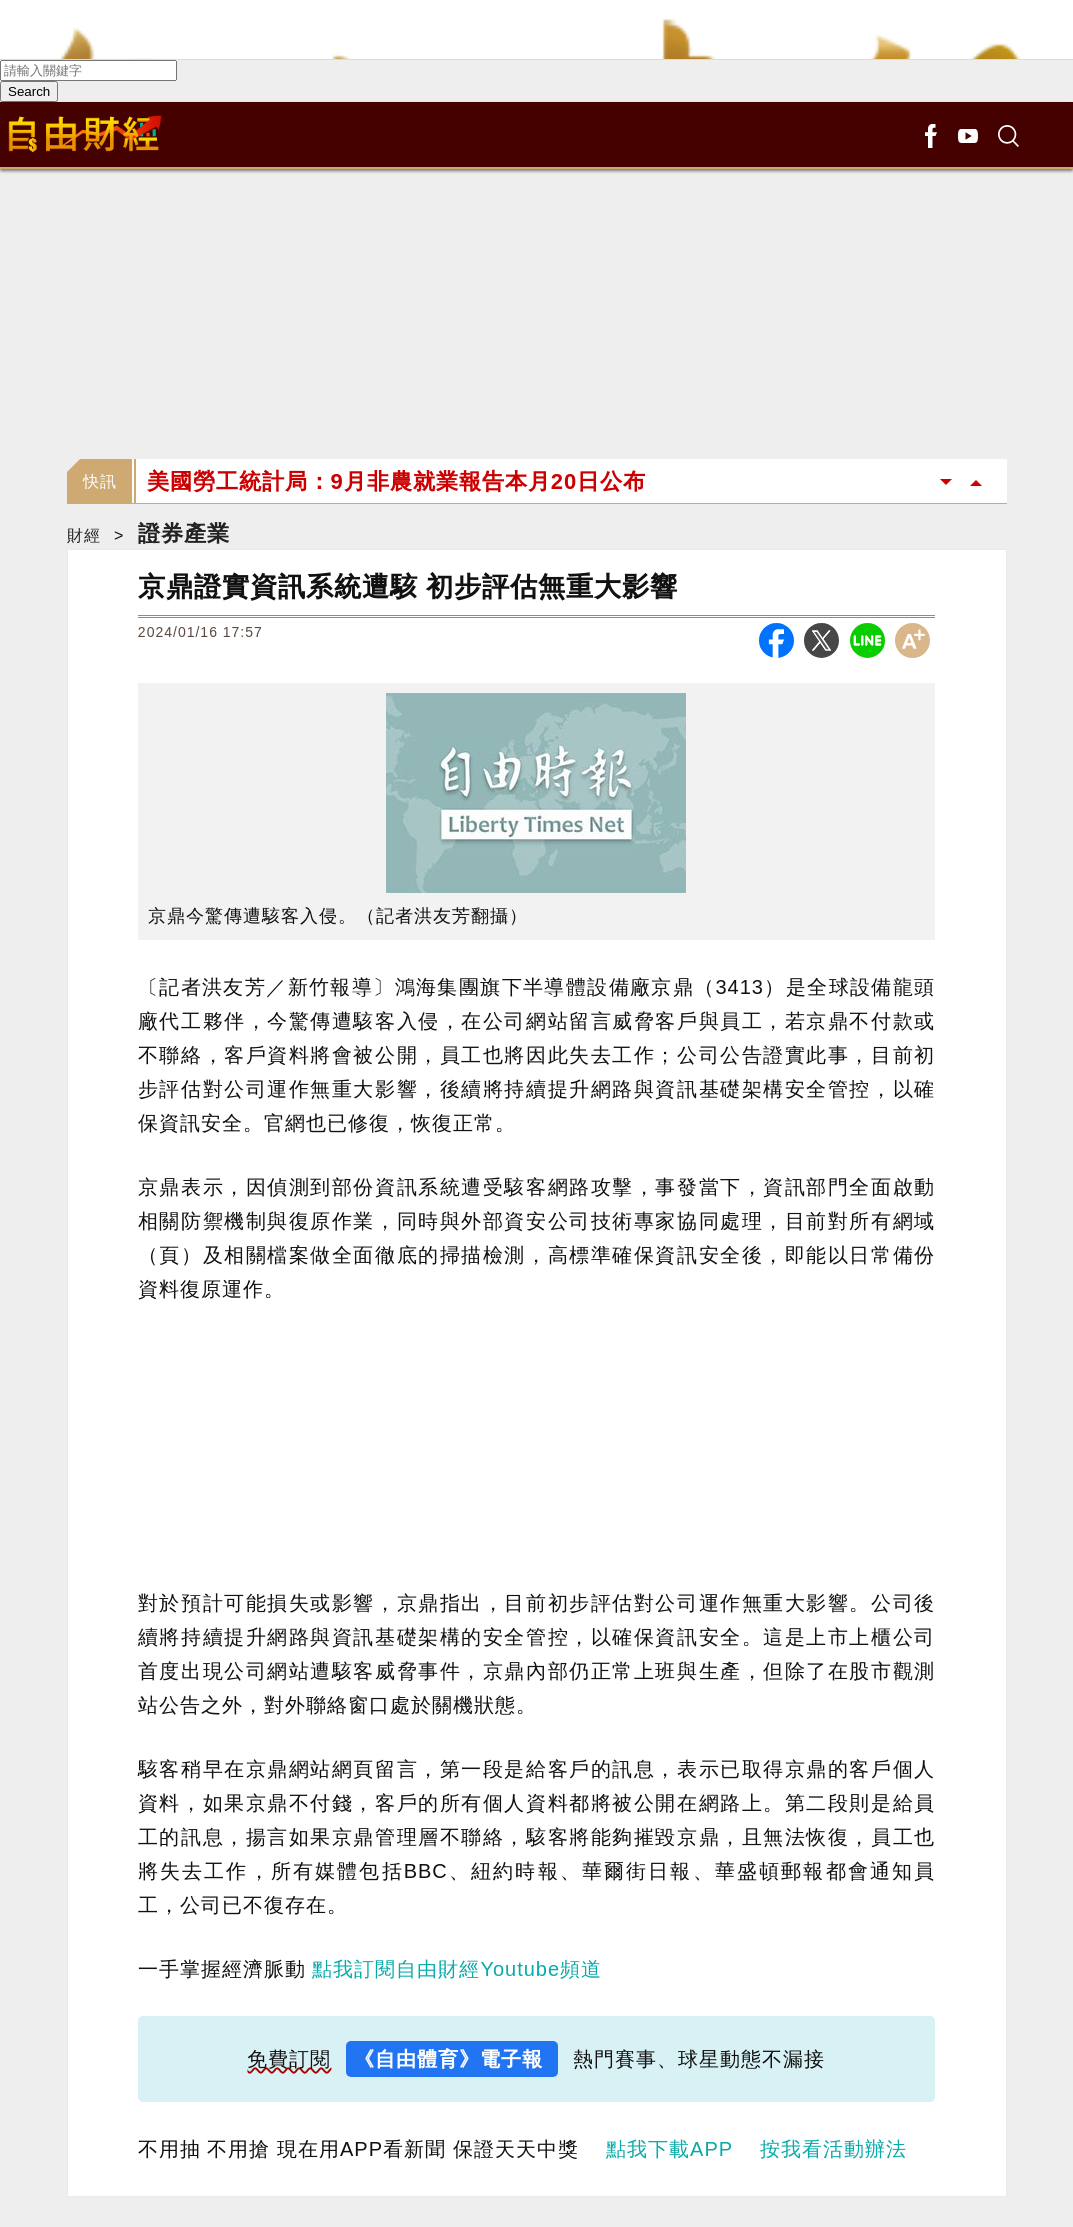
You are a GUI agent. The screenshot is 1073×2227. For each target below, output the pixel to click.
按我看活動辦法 (833, 2149)
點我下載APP (669, 2149)
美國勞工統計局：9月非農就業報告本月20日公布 (397, 481)
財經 (84, 535)
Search (29, 91)
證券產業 (184, 533)
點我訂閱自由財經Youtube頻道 (457, 1969)
